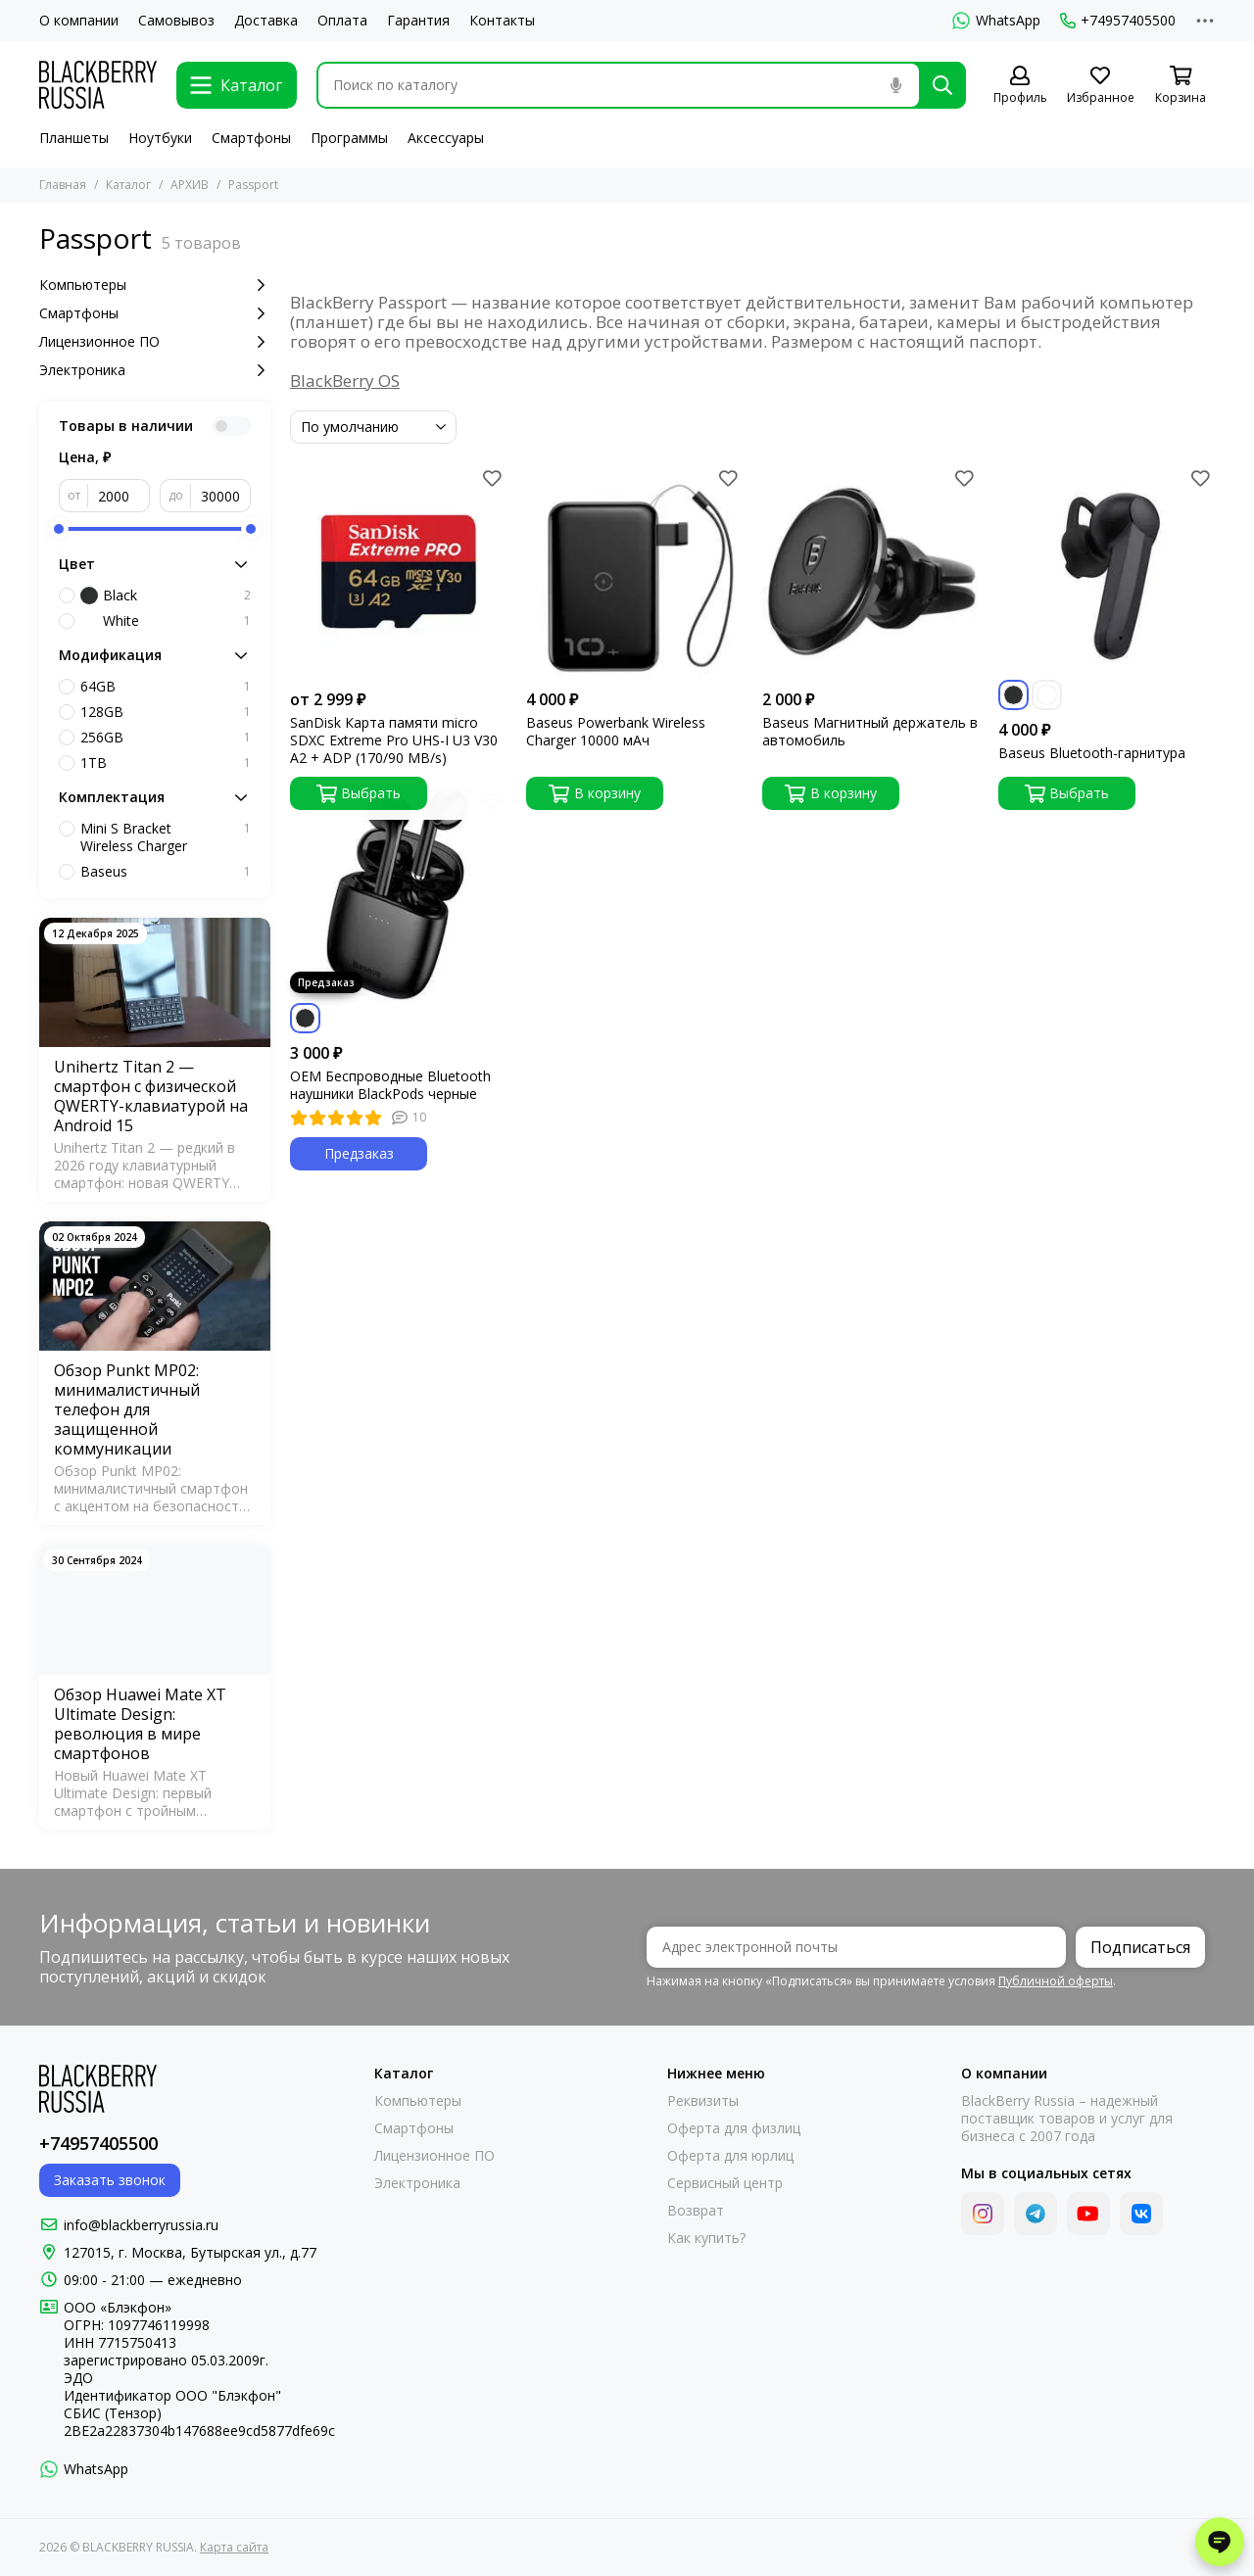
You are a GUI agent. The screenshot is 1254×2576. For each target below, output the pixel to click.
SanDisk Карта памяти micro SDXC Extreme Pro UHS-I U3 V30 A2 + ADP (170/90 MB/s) (394, 740)
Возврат (695, 2210)
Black (165, 595)
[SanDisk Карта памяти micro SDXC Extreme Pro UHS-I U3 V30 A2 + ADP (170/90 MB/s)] (398, 571)
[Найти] (942, 85)
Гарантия (418, 20)
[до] (221, 495)
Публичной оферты (1055, 1981)
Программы (349, 137)
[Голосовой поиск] (895, 85)
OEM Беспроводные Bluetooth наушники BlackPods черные (390, 1085)
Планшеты (74, 137)
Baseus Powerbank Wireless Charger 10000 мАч (615, 731)
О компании (79, 20)
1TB (165, 763)
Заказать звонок (110, 2180)
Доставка (266, 20)
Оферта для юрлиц (730, 2156)
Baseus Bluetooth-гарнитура (1091, 753)
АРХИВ (189, 184)
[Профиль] (1020, 86)
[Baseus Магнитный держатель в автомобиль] (870, 571)
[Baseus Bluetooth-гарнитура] (1106, 571)
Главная (62, 184)
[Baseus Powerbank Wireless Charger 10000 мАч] (634, 571)
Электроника (154, 370)
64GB (165, 686)
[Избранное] (1100, 86)
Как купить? (706, 2238)
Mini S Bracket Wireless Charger (165, 837)
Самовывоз (176, 20)
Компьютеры (154, 285)
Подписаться (1140, 1947)
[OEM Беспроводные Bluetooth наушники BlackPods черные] (398, 895)
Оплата (342, 20)
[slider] (59, 529)
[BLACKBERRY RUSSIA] (98, 85)
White (165, 621)
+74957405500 (1118, 20)
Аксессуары (446, 137)
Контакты (502, 20)
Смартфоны (251, 137)
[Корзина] (1180, 86)
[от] (119, 495)
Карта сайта (234, 2547)
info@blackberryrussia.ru (141, 2225)
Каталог (128, 184)
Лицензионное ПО (154, 342)
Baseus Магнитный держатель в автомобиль (870, 731)
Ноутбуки (160, 137)
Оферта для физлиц (733, 2128)
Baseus (165, 872)
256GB (165, 737)
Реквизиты (703, 2101)
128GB (165, 712)
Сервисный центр (725, 2183)
